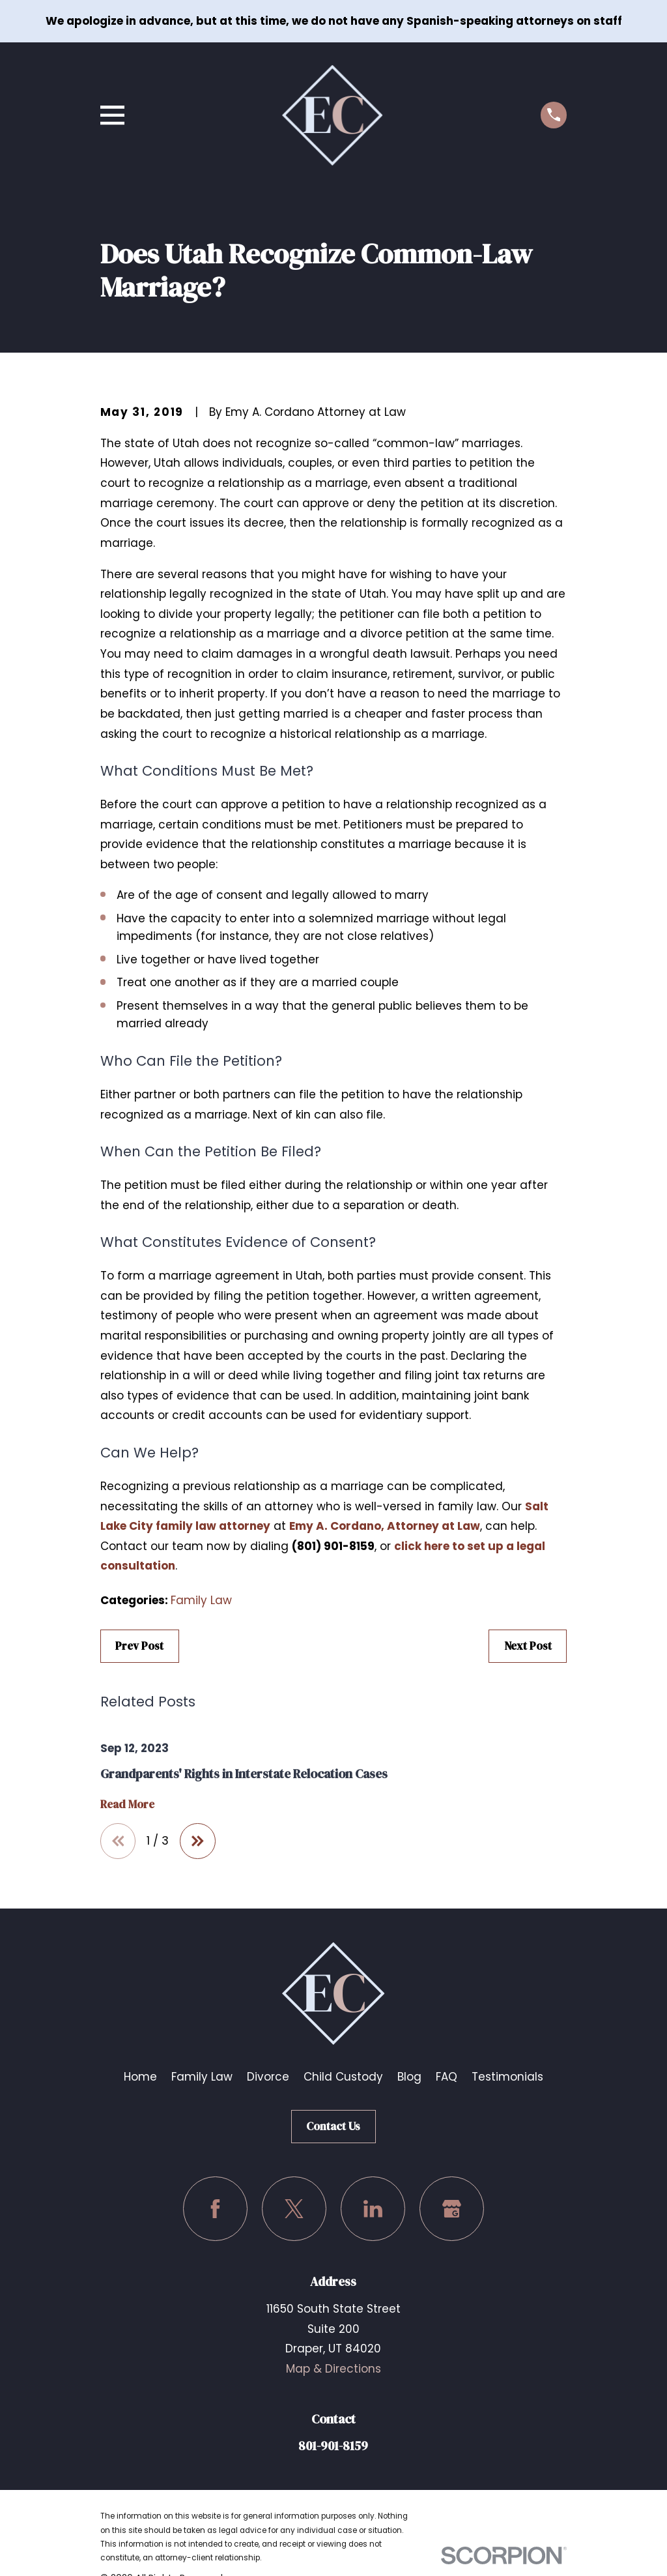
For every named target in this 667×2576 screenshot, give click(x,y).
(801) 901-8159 (333, 1546)
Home (140, 2077)
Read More (127, 1804)
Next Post (528, 1646)
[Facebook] (215, 2208)
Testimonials (507, 2077)
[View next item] (198, 1841)
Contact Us (333, 2126)
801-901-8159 (333, 2445)
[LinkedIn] (373, 2208)
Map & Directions (333, 2369)
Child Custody (343, 2077)
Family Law (201, 1600)
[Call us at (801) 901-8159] (554, 115)
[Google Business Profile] (451, 2208)
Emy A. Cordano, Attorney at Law (384, 1526)
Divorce (268, 2077)
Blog (409, 2077)
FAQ (446, 2077)
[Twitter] (294, 2208)
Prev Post (139, 1646)
